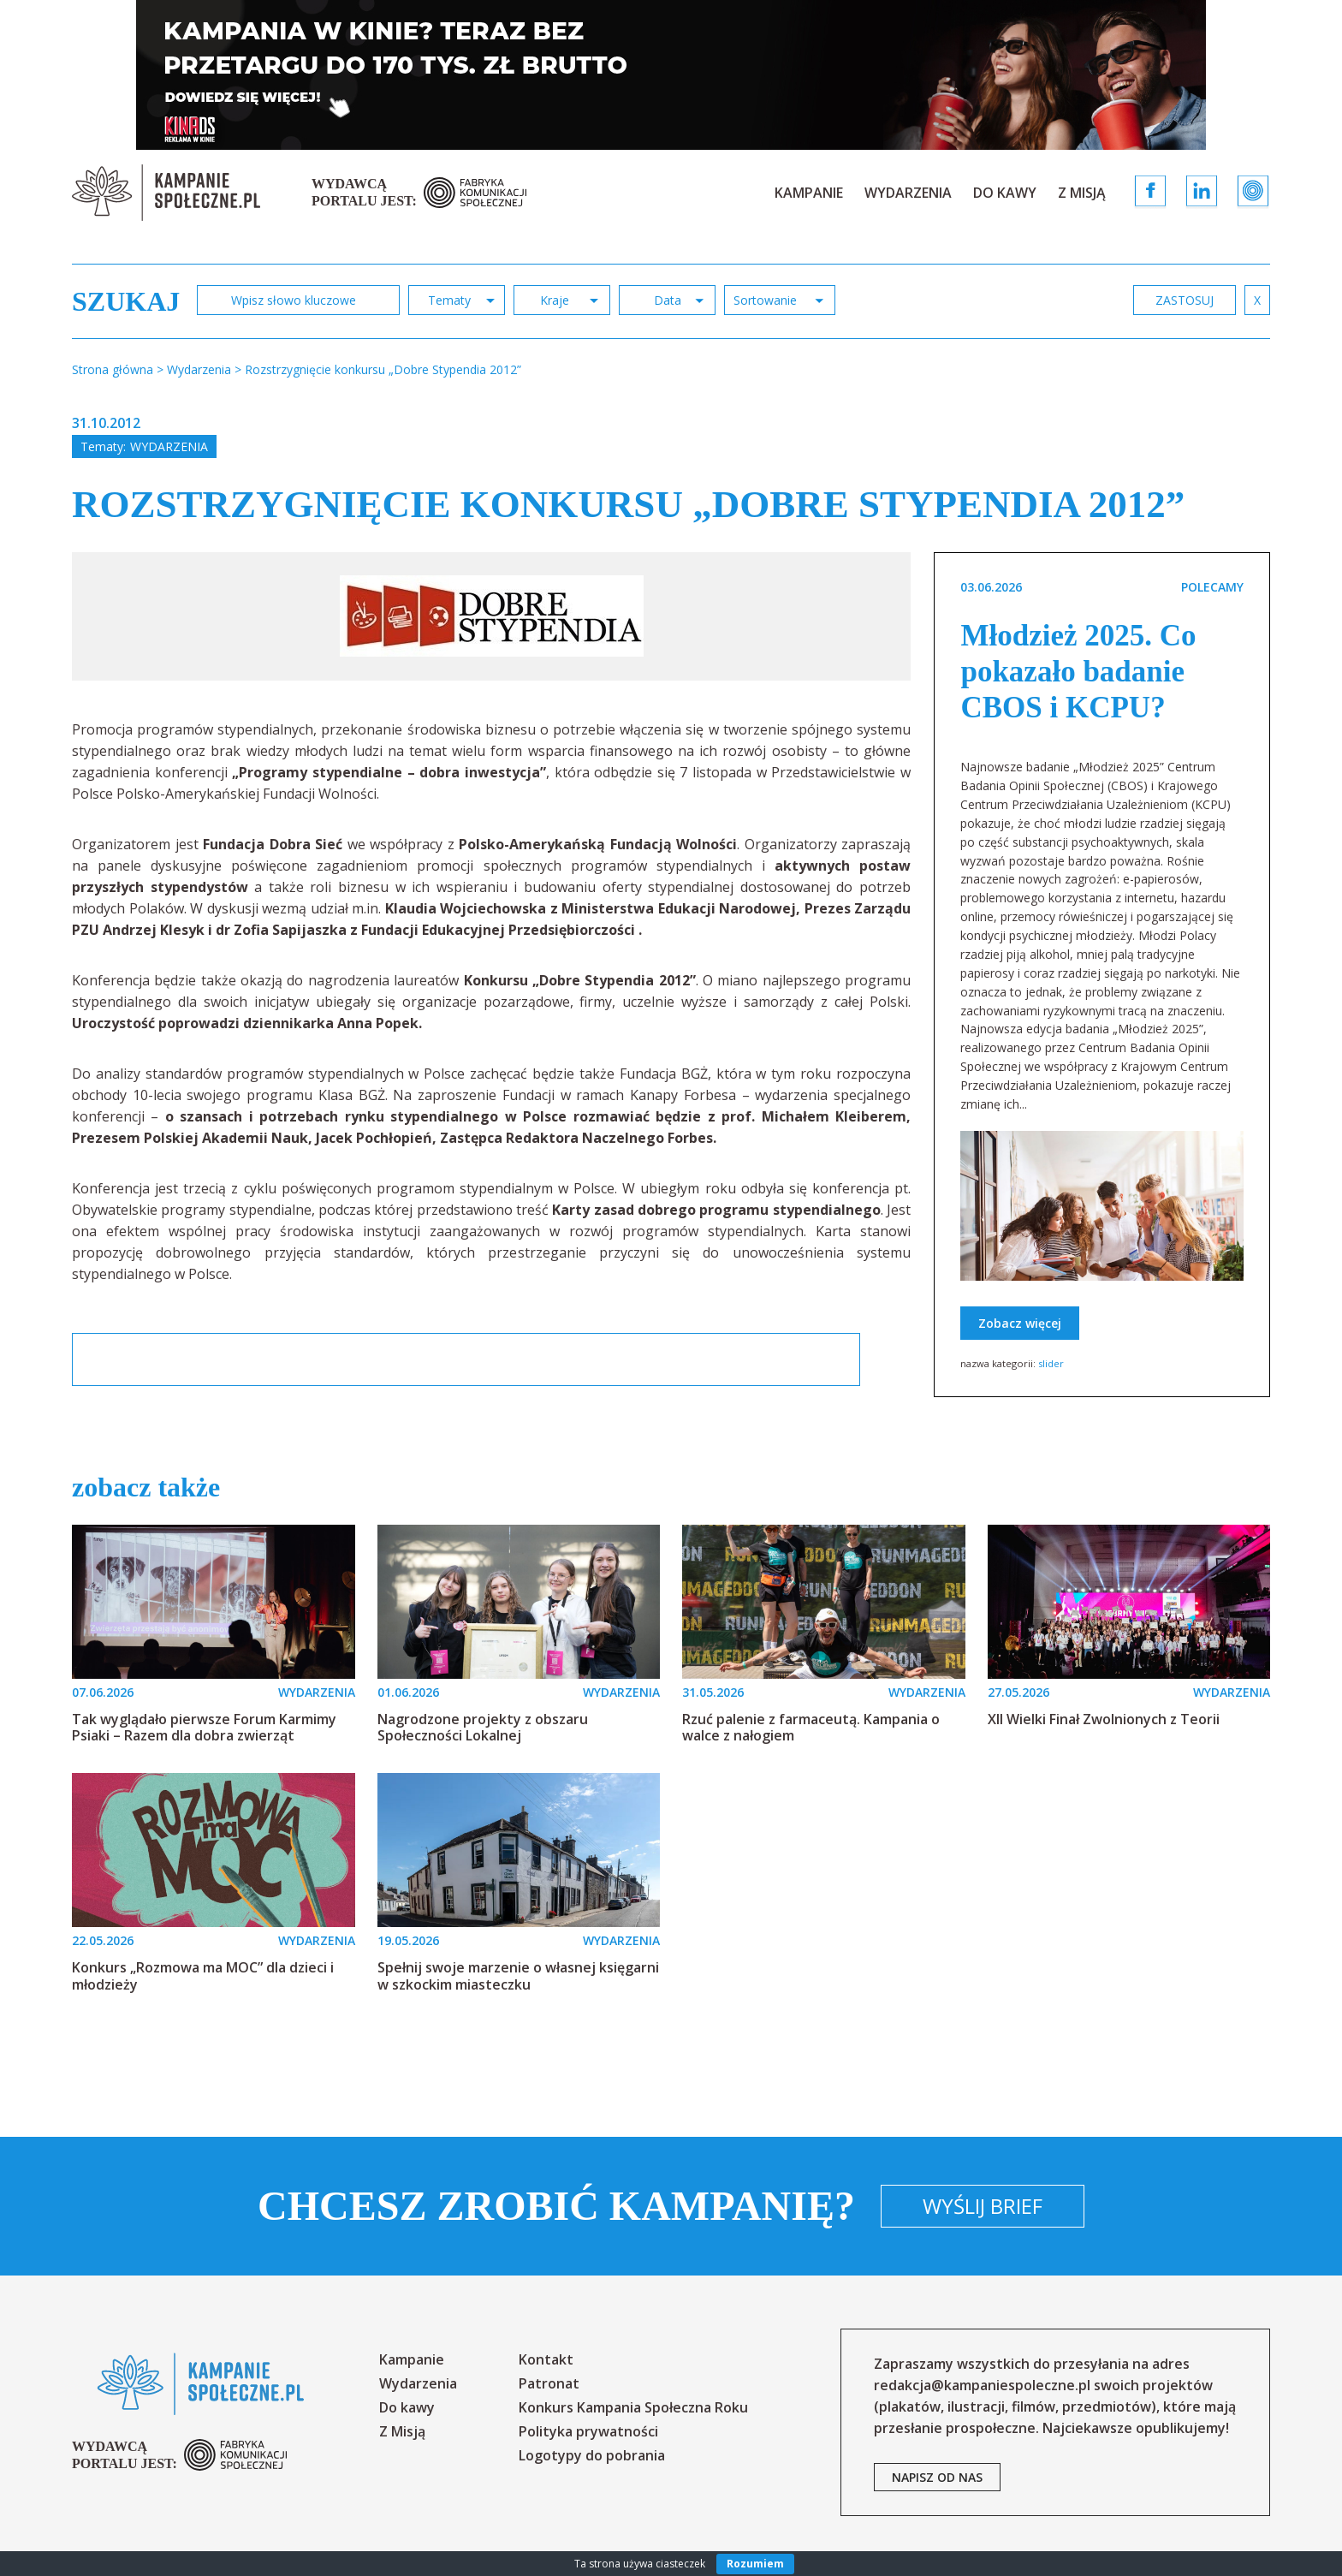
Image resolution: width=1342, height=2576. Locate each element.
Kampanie (809, 192)
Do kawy (1004, 192)
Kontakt (546, 2359)
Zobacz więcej (1019, 1323)
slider (1051, 1363)
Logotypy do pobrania (592, 2455)
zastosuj (1184, 300)
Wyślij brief (982, 2206)
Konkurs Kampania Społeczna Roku (633, 2407)
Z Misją (1082, 192)
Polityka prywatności (588, 2431)
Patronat (549, 2383)
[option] (492, 616)
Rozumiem (755, 2563)
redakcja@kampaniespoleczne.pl (982, 2385)
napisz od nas (937, 2477)
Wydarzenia (908, 192)
